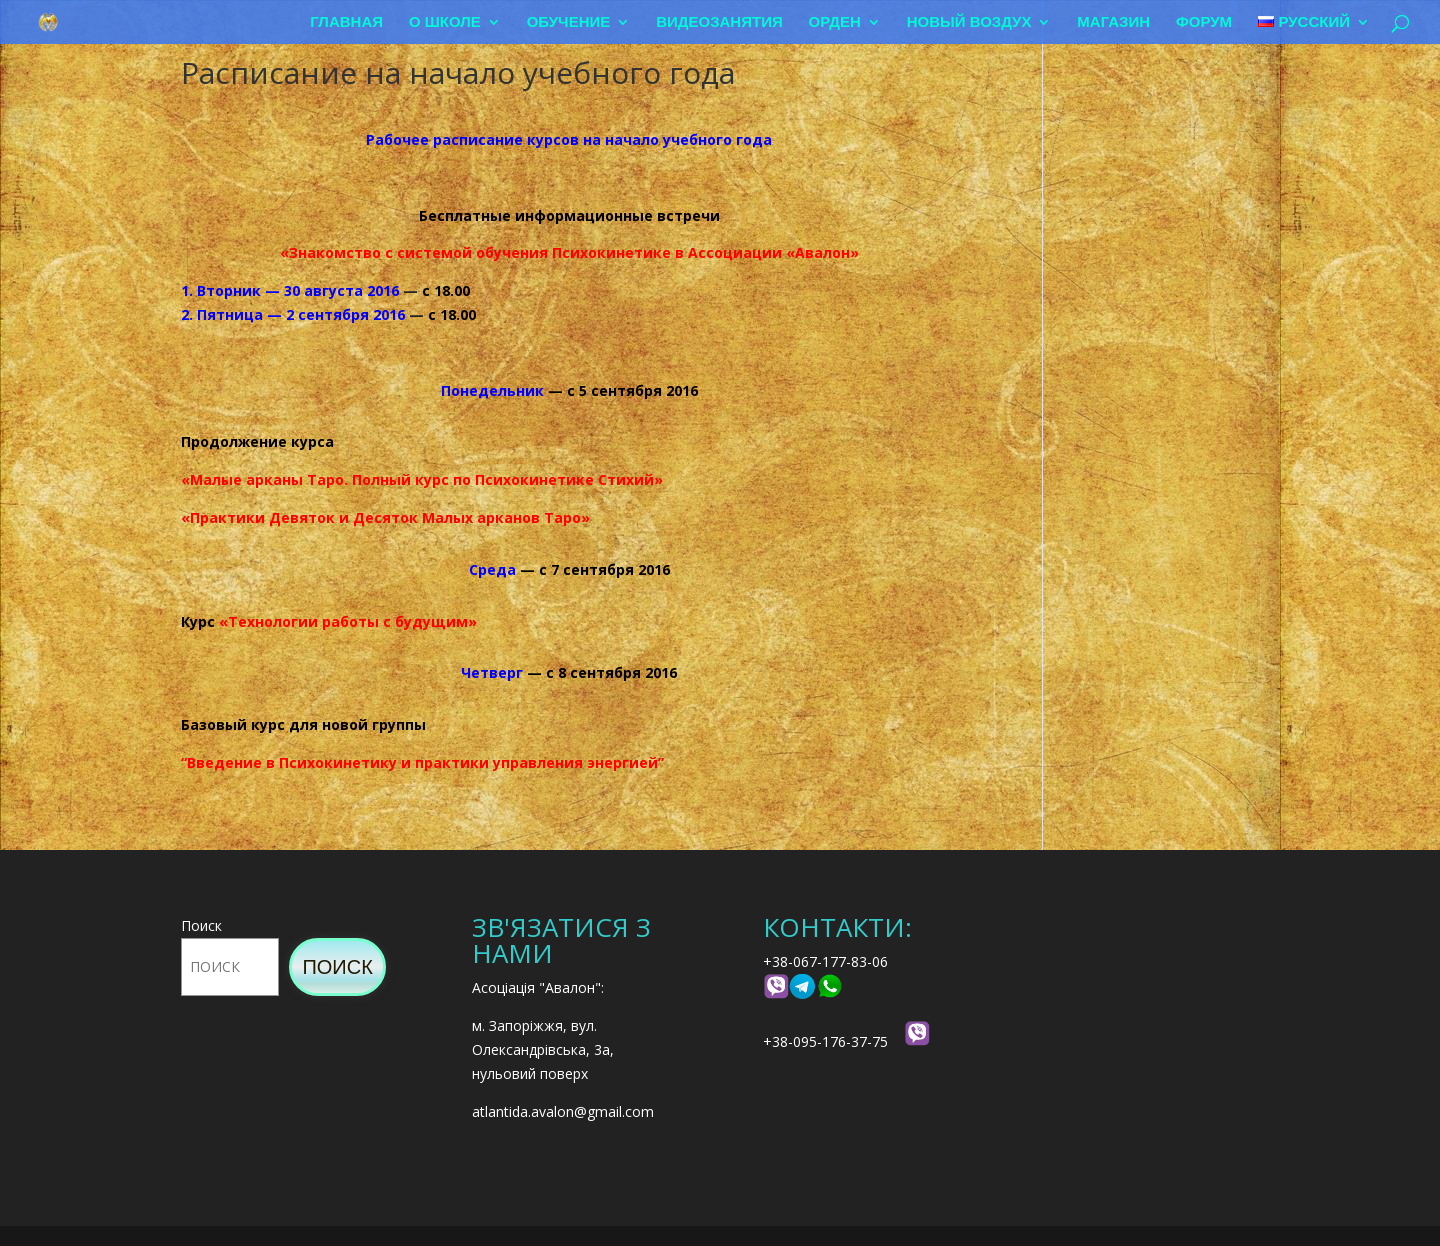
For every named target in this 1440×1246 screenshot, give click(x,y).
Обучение (569, 22)
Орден (835, 22)
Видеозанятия (719, 22)
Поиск (201, 925)
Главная (346, 22)
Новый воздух (969, 22)
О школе (445, 22)
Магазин (1113, 22)
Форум (1204, 22)
